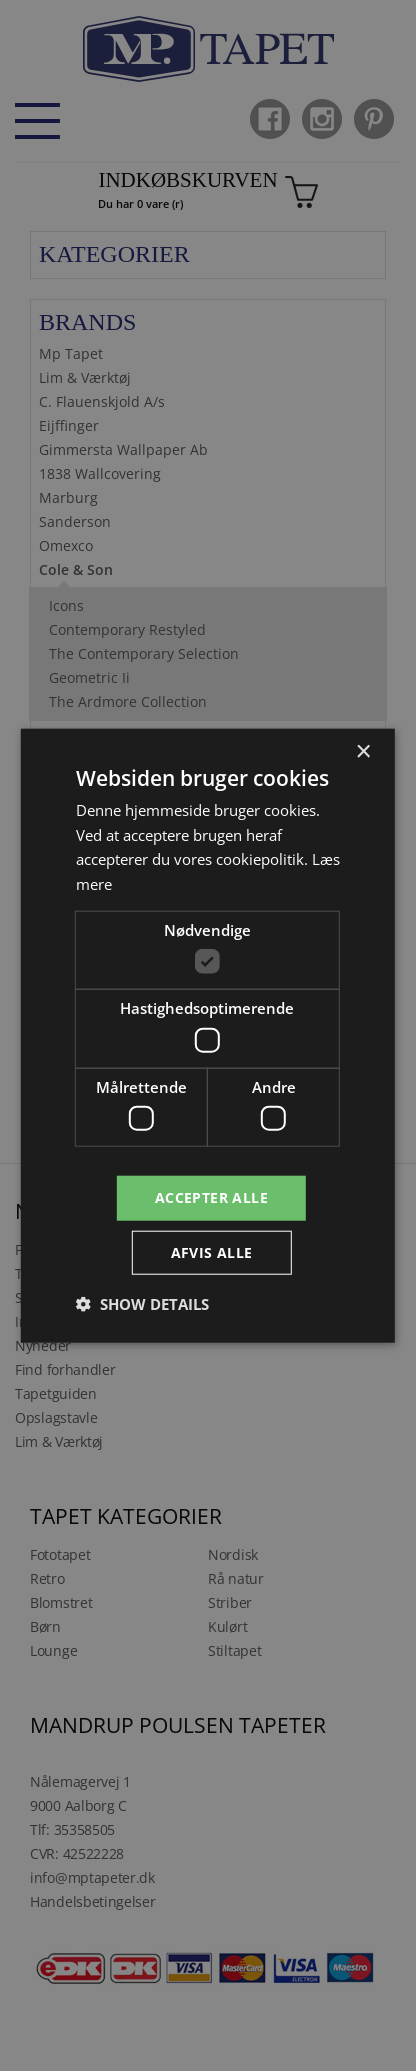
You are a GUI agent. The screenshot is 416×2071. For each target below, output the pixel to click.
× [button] (362, 751)
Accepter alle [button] (211, 1197)
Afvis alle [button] (212, 1252)
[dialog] (208, 1035)
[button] (142, 1304)
